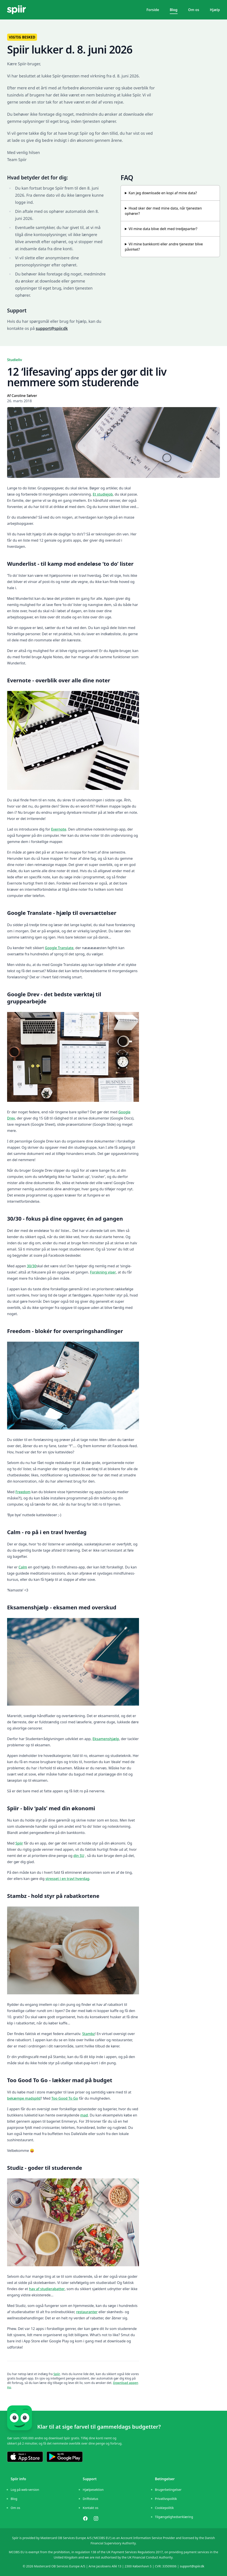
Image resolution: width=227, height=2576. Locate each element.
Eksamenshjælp (105, 1738)
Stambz (88, 2033)
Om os (193, 9)
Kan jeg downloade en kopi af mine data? (163, 192)
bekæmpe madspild (24, 2098)
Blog (174, 9)
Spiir (19, 1843)
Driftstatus (90, 2499)
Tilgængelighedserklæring (174, 2517)
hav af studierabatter (47, 2288)
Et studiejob (103, 494)
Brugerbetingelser (168, 2490)
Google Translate (59, 947)
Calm (22, 1567)
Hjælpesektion (93, 2490)
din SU (78, 1855)
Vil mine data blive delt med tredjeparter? (163, 228)
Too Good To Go (64, 2098)
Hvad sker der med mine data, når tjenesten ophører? (163, 211)
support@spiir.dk (52, 328)
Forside (152, 9)
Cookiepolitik (164, 2508)
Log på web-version (25, 2490)
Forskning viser (103, 1272)
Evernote (58, 829)
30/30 (31, 1266)
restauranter (87, 2311)
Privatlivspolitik (166, 2499)
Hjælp (215, 9)
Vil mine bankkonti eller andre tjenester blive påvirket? (164, 247)
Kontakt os (90, 2508)
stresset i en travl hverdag (67, 1878)
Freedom (23, 1491)
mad (84, 2115)
